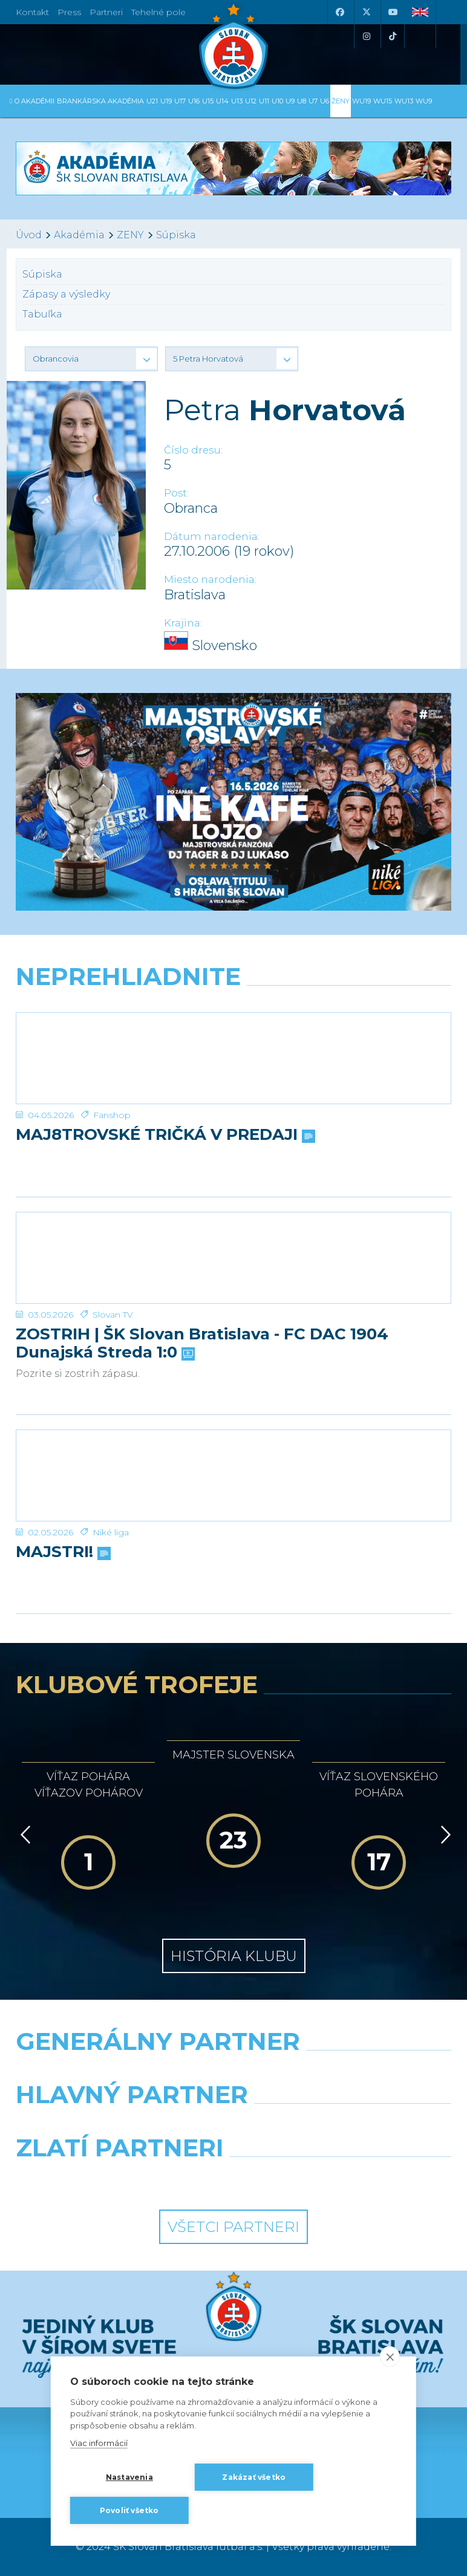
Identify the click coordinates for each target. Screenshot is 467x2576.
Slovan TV (113, 1314)
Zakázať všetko (254, 2477)
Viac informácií (99, 2443)
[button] (91, 358)
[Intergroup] (120, 2178)
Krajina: (183, 623)
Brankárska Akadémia (100, 101)
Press (69, 12)
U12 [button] (250, 101)
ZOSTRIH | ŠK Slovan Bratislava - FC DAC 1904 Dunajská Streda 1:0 (202, 1343)
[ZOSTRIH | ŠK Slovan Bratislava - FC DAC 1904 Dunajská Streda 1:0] (233, 1258)
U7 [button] (313, 101)
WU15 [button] (382, 101)
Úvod (29, 235)
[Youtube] (392, 12)
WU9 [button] (424, 101)
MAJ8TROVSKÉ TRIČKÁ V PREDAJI (164, 1135)
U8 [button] (301, 101)
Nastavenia (129, 2477)
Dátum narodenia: (212, 537)
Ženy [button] (340, 101)
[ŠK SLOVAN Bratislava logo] (233, 45)
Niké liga (111, 1532)
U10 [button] (277, 101)
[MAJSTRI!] (233, 1475)
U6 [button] (324, 101)
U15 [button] (208, 101)
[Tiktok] (392, 36)
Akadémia (79, 235)
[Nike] (233, 2072)
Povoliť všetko (129, 2510)
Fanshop (112, 1115)
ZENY (130, 235)
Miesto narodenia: (210, 579)
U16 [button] (194, 101)
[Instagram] (366, 36)
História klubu (234, 1956)
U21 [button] (152, 101)
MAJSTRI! (62, 1552)
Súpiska (176, 235)
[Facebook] (339, 12)
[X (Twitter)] (366, 12)
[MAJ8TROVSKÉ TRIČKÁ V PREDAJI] (233, 1058)
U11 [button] (264, 101)
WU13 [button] (403, 101)
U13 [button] (237, 101)
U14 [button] (222, 101)
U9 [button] (290, 101)
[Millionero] (347, 2125)
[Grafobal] (120, 2125)
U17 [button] (180, 101)
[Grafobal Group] (347, 2178)
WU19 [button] (361, 101)
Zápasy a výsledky (66, 294)
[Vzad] (23, 1834)
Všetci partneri (233, 2227)
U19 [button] (166, 101)
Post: (176, 493)
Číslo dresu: (193, 450)
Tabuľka (42, 314)
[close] (390, 2356)
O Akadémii (34, 101)
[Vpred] (443, 1834)
